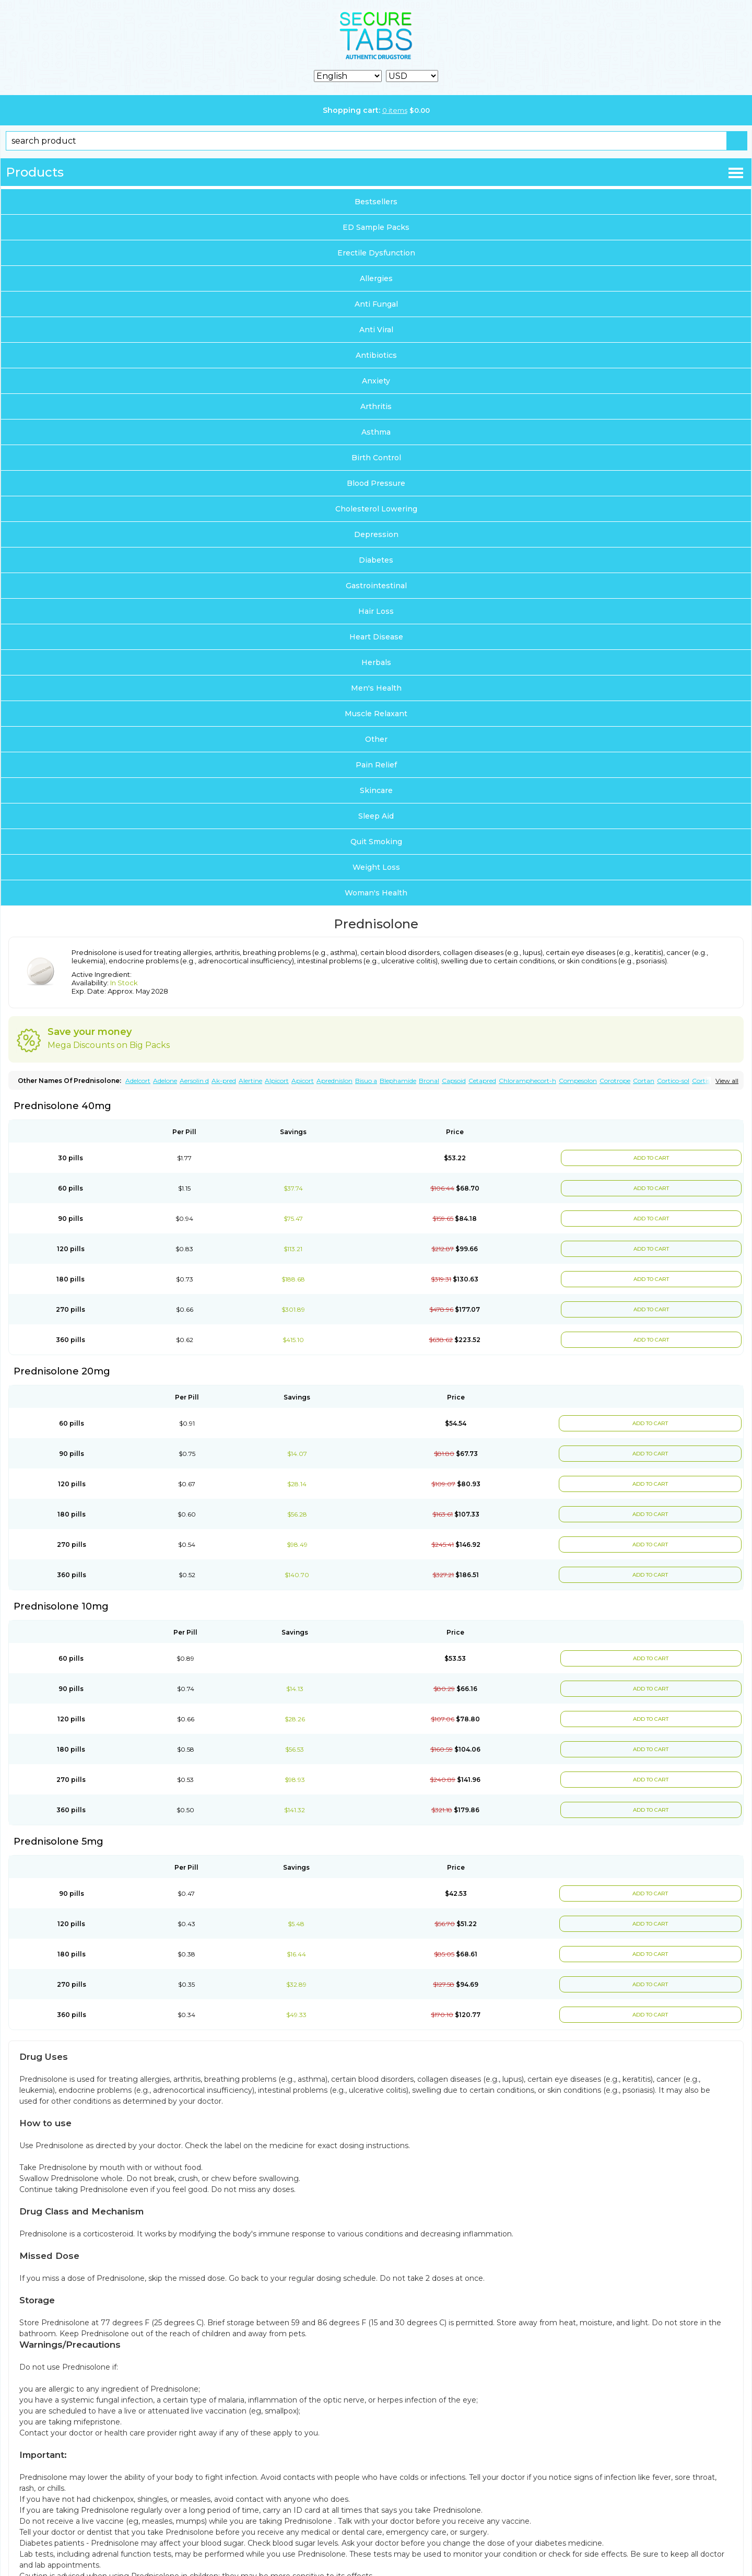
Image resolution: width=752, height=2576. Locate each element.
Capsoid (454, 1081)
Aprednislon (334, 1081)
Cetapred (482, 1081)
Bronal (429, 1081)
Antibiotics (376, 355)
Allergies (376, 278)
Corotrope (615, 1081)
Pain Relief (376, 765)
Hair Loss (376, 611)
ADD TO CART (650, 1158)
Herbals (376, 662)
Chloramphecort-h (527, 1081)
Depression (376, 534)
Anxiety (376, 381)
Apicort (302, 1081)
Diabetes (376, 560)
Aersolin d (194, 1081)
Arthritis (376, 406)
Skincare (376, 790)
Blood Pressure (376, 483)
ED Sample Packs (376, 227)
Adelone (165, 1081)
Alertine (250, 1081)
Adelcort (137, 1081)
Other (376, 739)
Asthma (376, 432)
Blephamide (398, 1081)
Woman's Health (376, 892)
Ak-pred (224, 1081)
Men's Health (376, 688)
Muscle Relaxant (376, 713)
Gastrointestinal (376, 585)
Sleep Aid (376, 816)
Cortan (643, 1081)
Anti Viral (376, 329)
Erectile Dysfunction (376, 253)
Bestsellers (376, 201)
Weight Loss (376, 867)
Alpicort (277, 1081)
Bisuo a (366, 1081)
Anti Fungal (376, 304)
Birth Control (376, 457)
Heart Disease (376, 637)
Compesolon (578, 1081)
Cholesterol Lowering (376, 509)
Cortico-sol (673, 1081)
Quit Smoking (376, 841)
